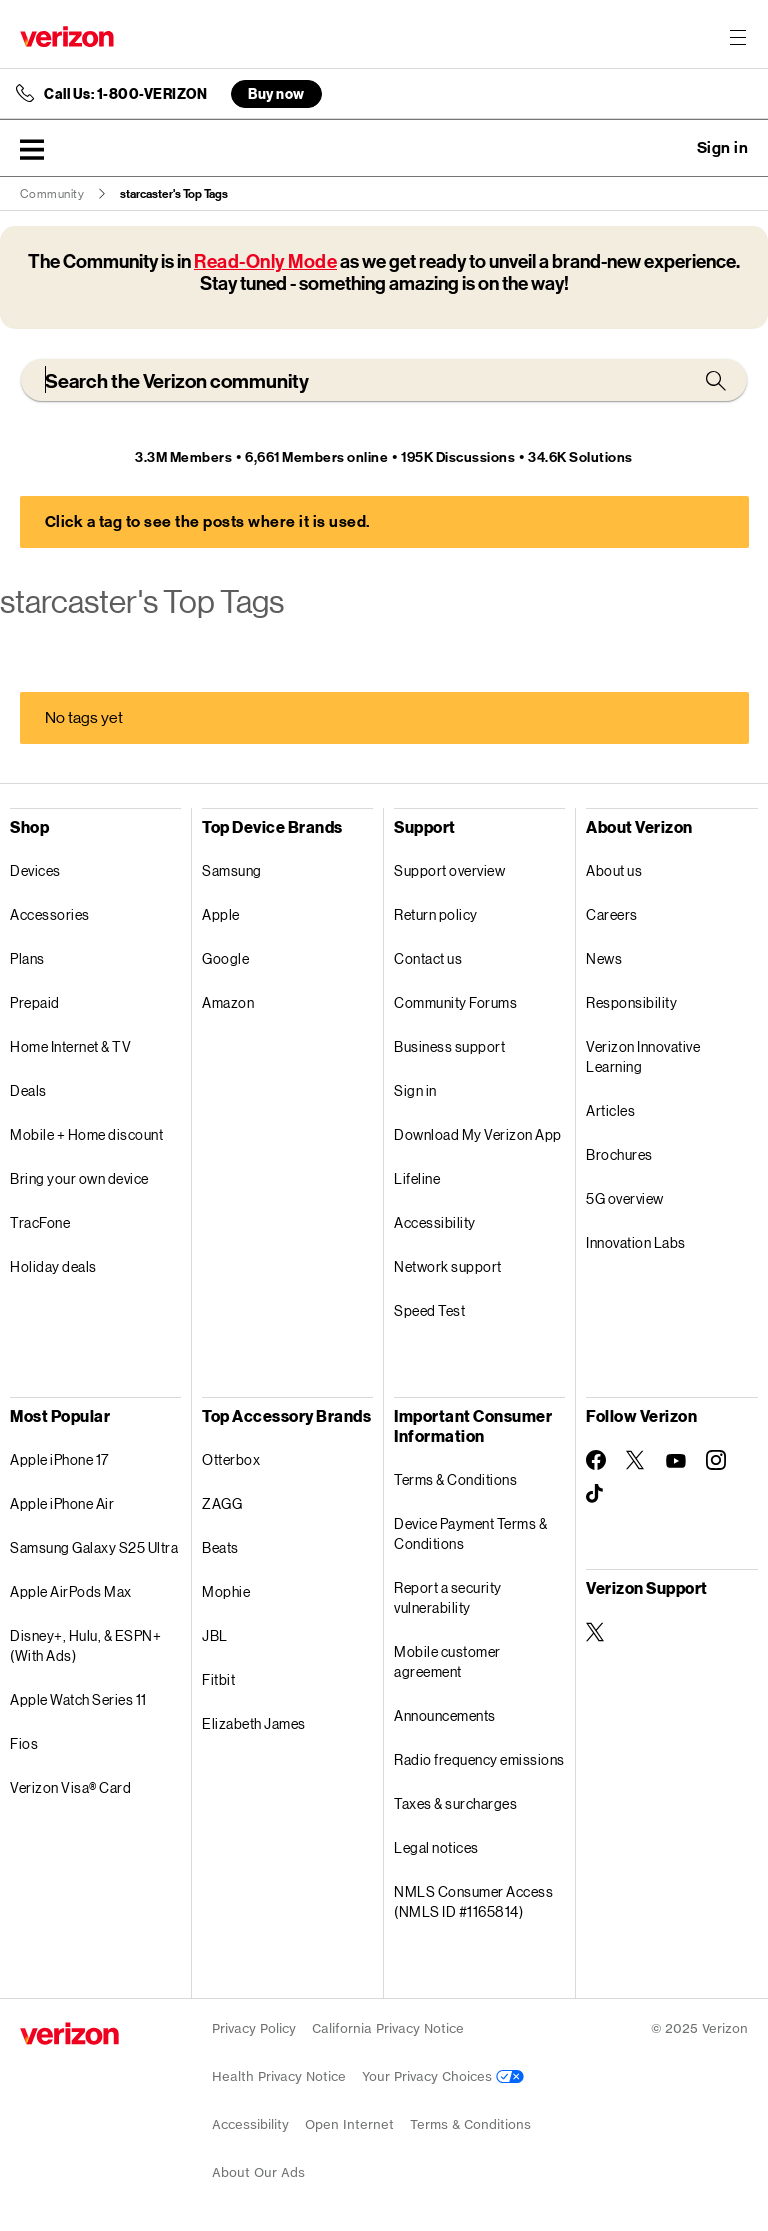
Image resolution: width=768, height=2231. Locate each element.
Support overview (449, 870)
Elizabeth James (254, 1723)
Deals (28, 1090)
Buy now (276, 93)
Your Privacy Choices (443, 2076)
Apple (221, 914)
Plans (27, 958)
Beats (220, 1547)
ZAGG (222, 1503)
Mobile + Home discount (86, 1134)
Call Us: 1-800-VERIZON (125, 94)
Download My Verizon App (478, 1134)
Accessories (50, 914)
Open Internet (349, 2124)
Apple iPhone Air (62, 1503)
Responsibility (631, 1002)
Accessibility (435, 1222)
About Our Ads (258, 2172)
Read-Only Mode (265, 261)
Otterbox (231, 1459)
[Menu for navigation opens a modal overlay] (738, 37)
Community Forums (455, 1002)
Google (225, 958)
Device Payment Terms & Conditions (470, 1533)
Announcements (445, 1715)
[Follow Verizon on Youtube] (676, 1461)
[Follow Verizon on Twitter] (636, 1460)
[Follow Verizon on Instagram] (716, 1460)
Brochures (619, 1154)
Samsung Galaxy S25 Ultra (94, 1547)
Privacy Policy (254, 2028)
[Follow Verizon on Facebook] (596, 1460)
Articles (610, 1110)
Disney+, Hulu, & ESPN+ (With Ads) (85, 1645)
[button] (32, 149)
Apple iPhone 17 (59, 1459)
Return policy (436, 914)
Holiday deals (53, 1266)
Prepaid (35, 1002)
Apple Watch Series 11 (78, 1699)
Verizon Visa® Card (70, 1787)
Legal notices (436, 1847)
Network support (448, 1266)
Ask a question (668, 148)
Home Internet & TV (70, 1046)
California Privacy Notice (388, 2028)
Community (52, 194)
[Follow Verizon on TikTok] (596, 1494)
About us (614, 870)
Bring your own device (79, 1178)
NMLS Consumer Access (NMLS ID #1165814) (473, 1901)
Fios (24, 1743)
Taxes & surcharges (455, 1803)
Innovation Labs (636, 1242)
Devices (35, 870)
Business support (449, 1046)
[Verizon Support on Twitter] (596, 1632)
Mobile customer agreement (447, 1661)
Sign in (415, 1090)
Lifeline (417, 1178)
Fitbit (218, 1679)
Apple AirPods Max (71, 1591)
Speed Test (429, 1310)
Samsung (232, 870)
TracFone (40, 1222)
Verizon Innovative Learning (643, 1056)
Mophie (226, 1591)
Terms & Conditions (455, 1479)
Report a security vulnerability (448, 1597)
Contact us (428, 958)
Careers (612, 914)
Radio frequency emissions (479, 1759)
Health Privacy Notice (279, 2076)
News (604, 958)
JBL (215, 1635)
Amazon (228, 1002)
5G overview (625, 1198)
